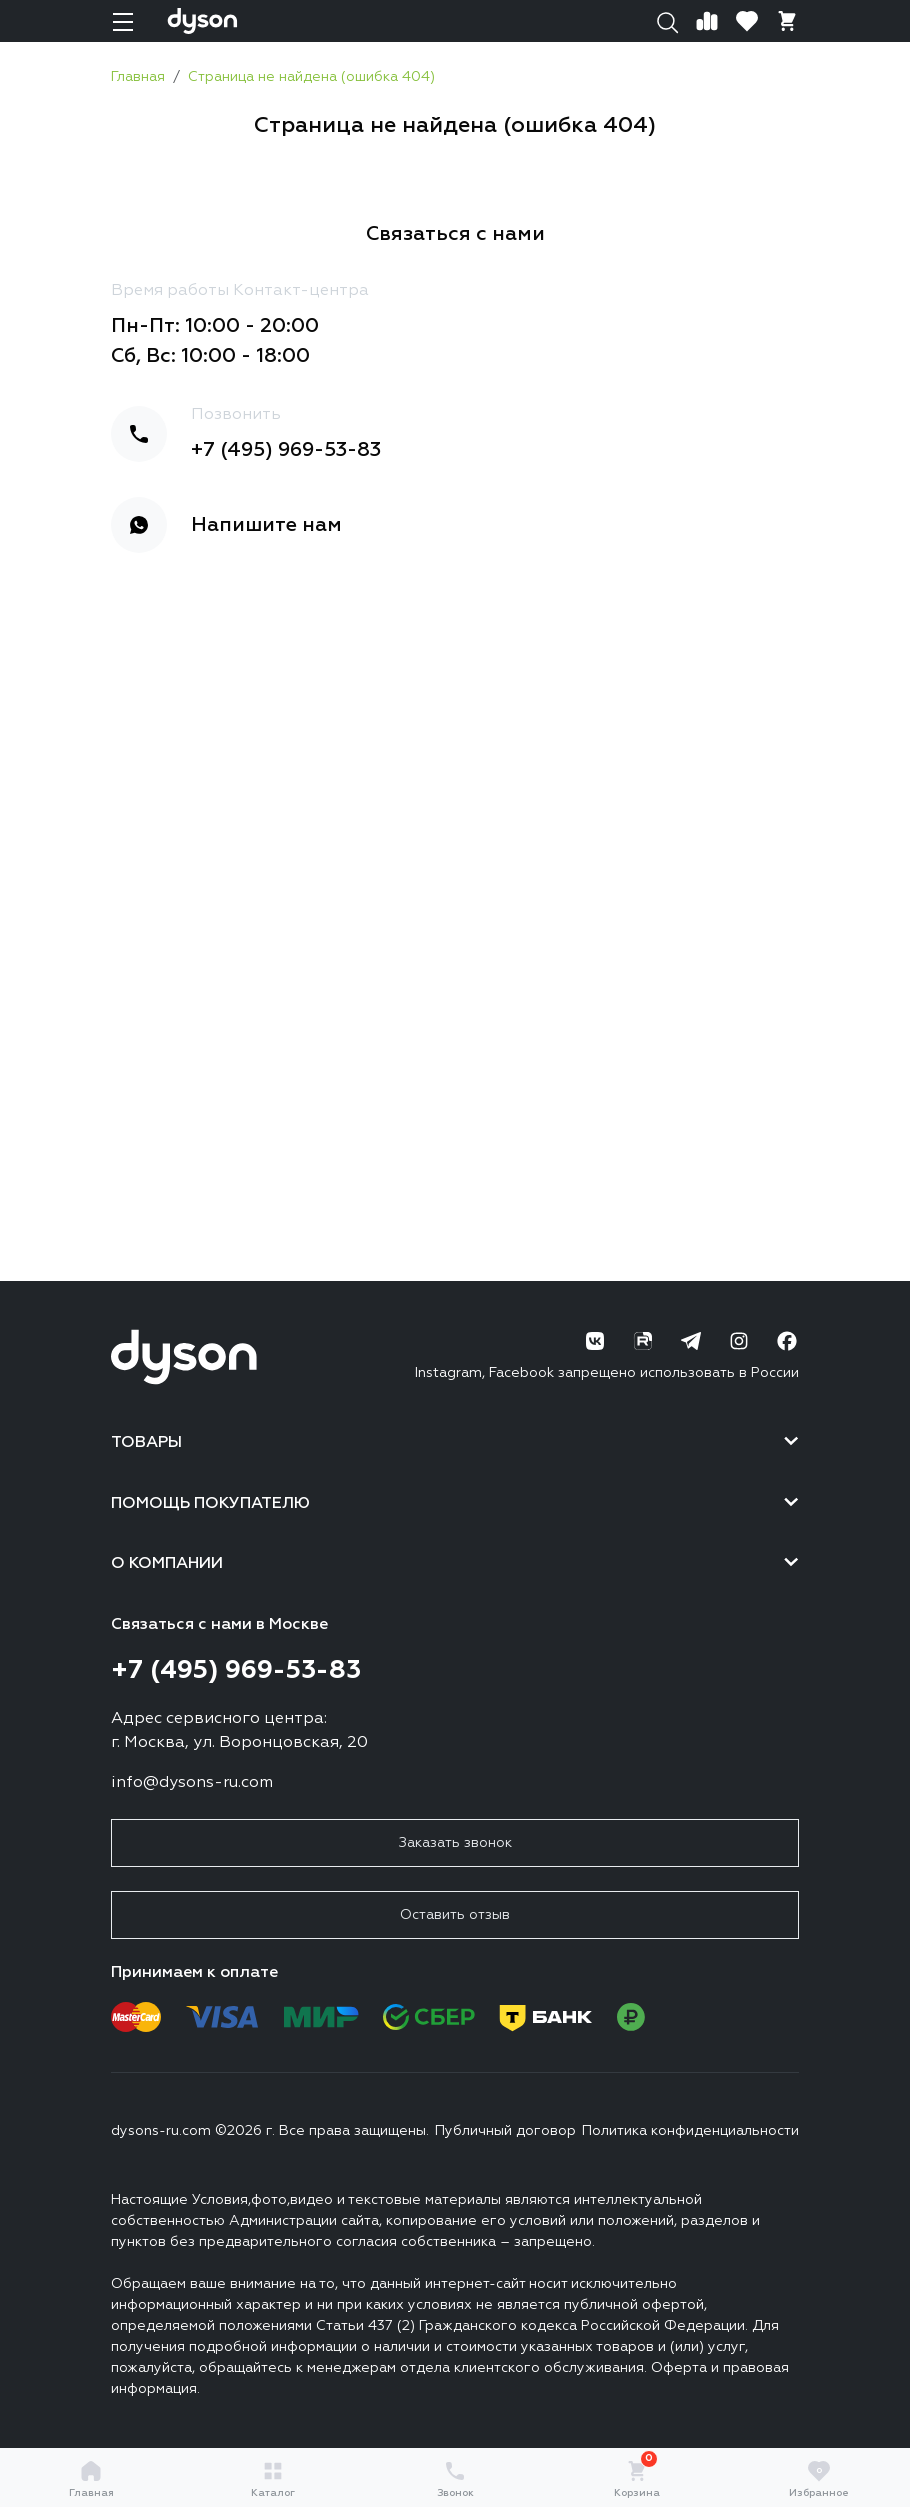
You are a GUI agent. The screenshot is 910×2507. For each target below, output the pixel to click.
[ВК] (595, 1341)
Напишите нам (266, 525)
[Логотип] (202, 21)
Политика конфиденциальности (690, 2131)
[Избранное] (747, 21)
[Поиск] (667, 21)
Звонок (455, 2478)
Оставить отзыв (455, 1915)
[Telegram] (691, 1341)
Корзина (637, 2478)
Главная (91, 2478)
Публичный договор (505, 2131)
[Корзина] (787, 21)
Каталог (273, 2478)
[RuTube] (643, 1341)
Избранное (819, 2478)
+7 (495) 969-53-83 (286, 450)
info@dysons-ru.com (192, 1783)
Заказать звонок (455, 1843)
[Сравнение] (707, 21)
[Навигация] (123, 21)
